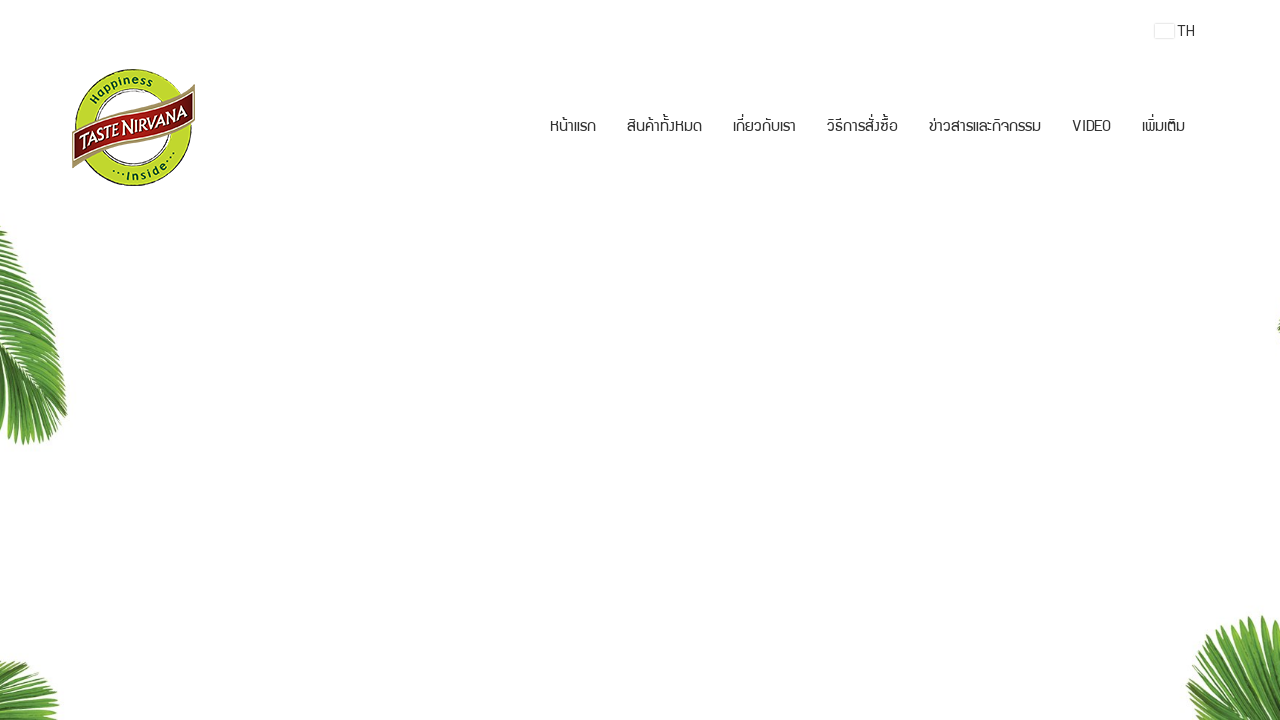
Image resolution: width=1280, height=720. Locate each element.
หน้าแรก (573, 128)
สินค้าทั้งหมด (664, 128)
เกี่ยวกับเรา (764, 128)
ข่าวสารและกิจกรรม (985, 128)
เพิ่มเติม (1163, 128)
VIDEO (1091, 128)
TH (1175, 31)
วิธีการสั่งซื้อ (862, 128)
